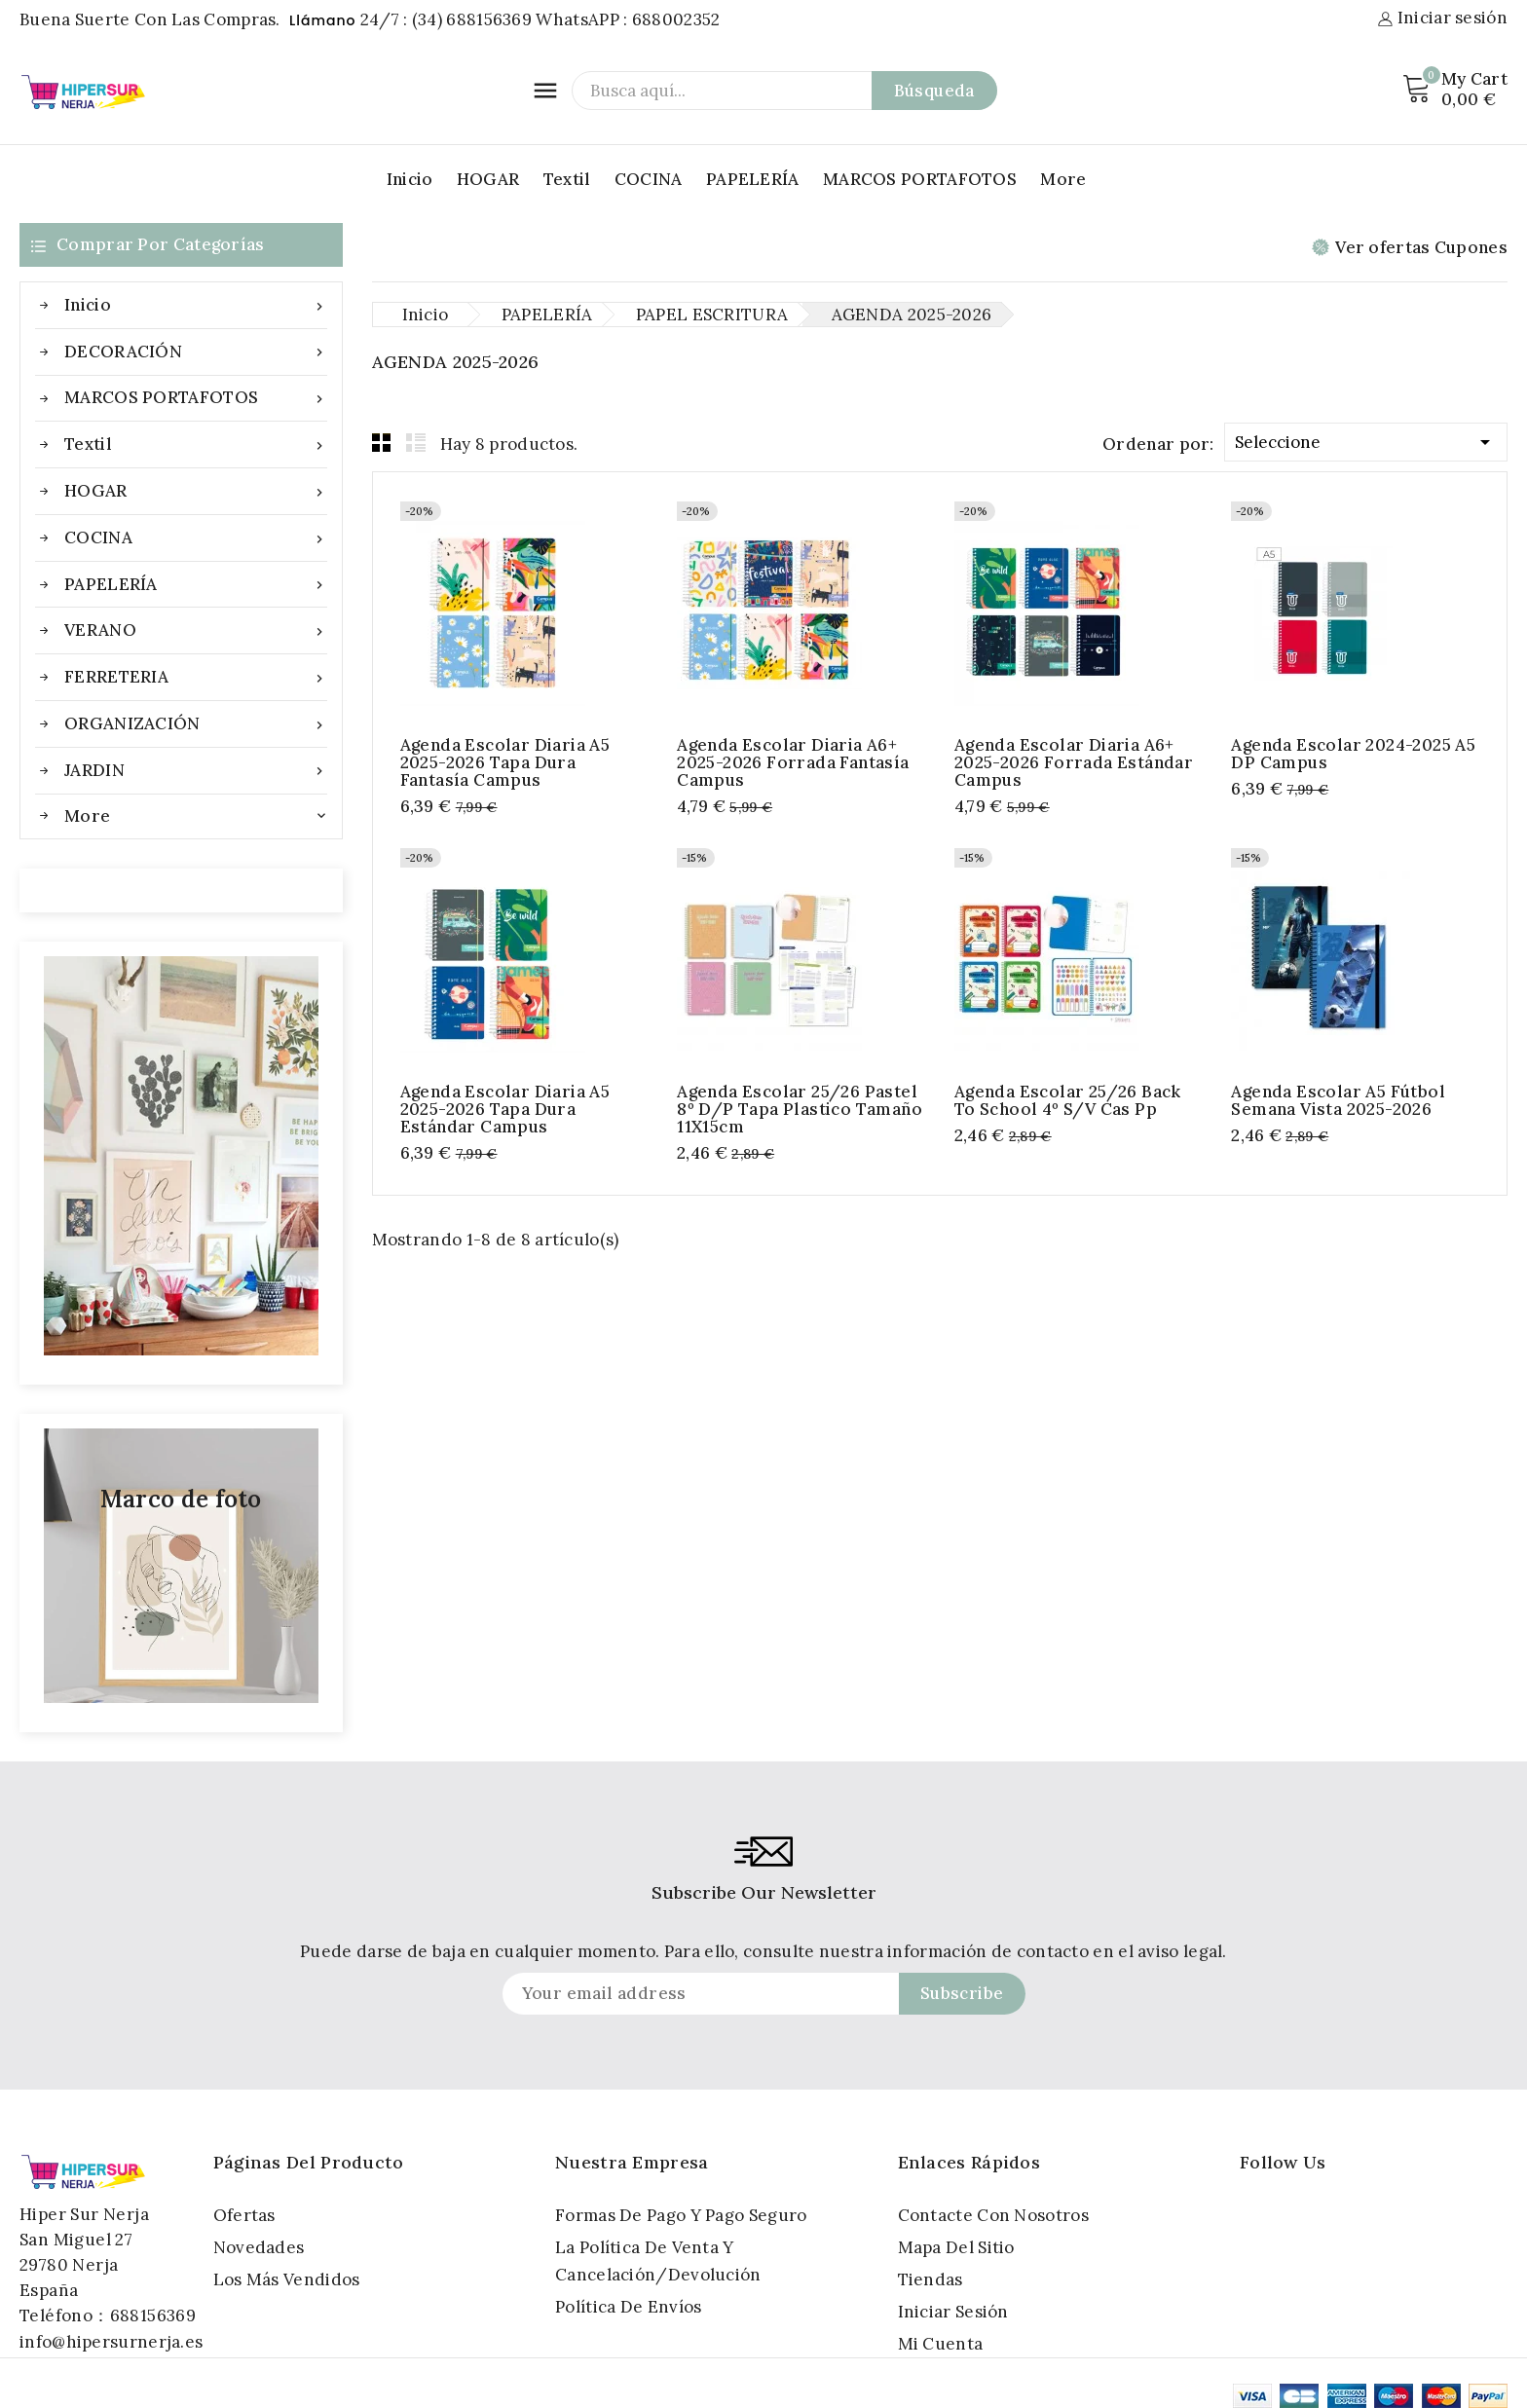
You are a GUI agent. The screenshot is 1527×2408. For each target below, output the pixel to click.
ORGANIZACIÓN (195, 724)
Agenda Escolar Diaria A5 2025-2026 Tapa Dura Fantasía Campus (505, 762)
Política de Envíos (628, 2306)
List (416, 442)
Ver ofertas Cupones (1410, 247)
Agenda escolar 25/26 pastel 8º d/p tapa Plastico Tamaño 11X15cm (799, 1109)
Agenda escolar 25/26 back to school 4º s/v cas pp (1067, 1100)
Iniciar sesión (953, 2311)
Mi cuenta (941, 2343)
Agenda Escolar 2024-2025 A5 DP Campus (1353, 753)
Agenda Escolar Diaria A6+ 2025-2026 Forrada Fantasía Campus (793, 762)
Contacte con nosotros (993, 2215)
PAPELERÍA (753, 179)
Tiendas (930, 2279)
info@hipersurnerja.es (111, 2341)
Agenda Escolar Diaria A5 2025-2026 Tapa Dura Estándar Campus (505, 1109)
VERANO (195, 630)
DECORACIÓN (195, 352)
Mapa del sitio (956, 2247)
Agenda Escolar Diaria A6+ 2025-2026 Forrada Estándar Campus (1073, 762)
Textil (567, 179)
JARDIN (195, 771)
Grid (381, 442)
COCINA (649, 179)
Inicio (410, 179)
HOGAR (488, 179)
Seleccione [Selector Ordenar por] (1366, 439)
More (1063, 179)
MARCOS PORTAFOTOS (920, 179)
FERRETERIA (195, 677)
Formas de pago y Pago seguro (680, 2215)
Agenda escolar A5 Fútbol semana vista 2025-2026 (1338, 1100)
